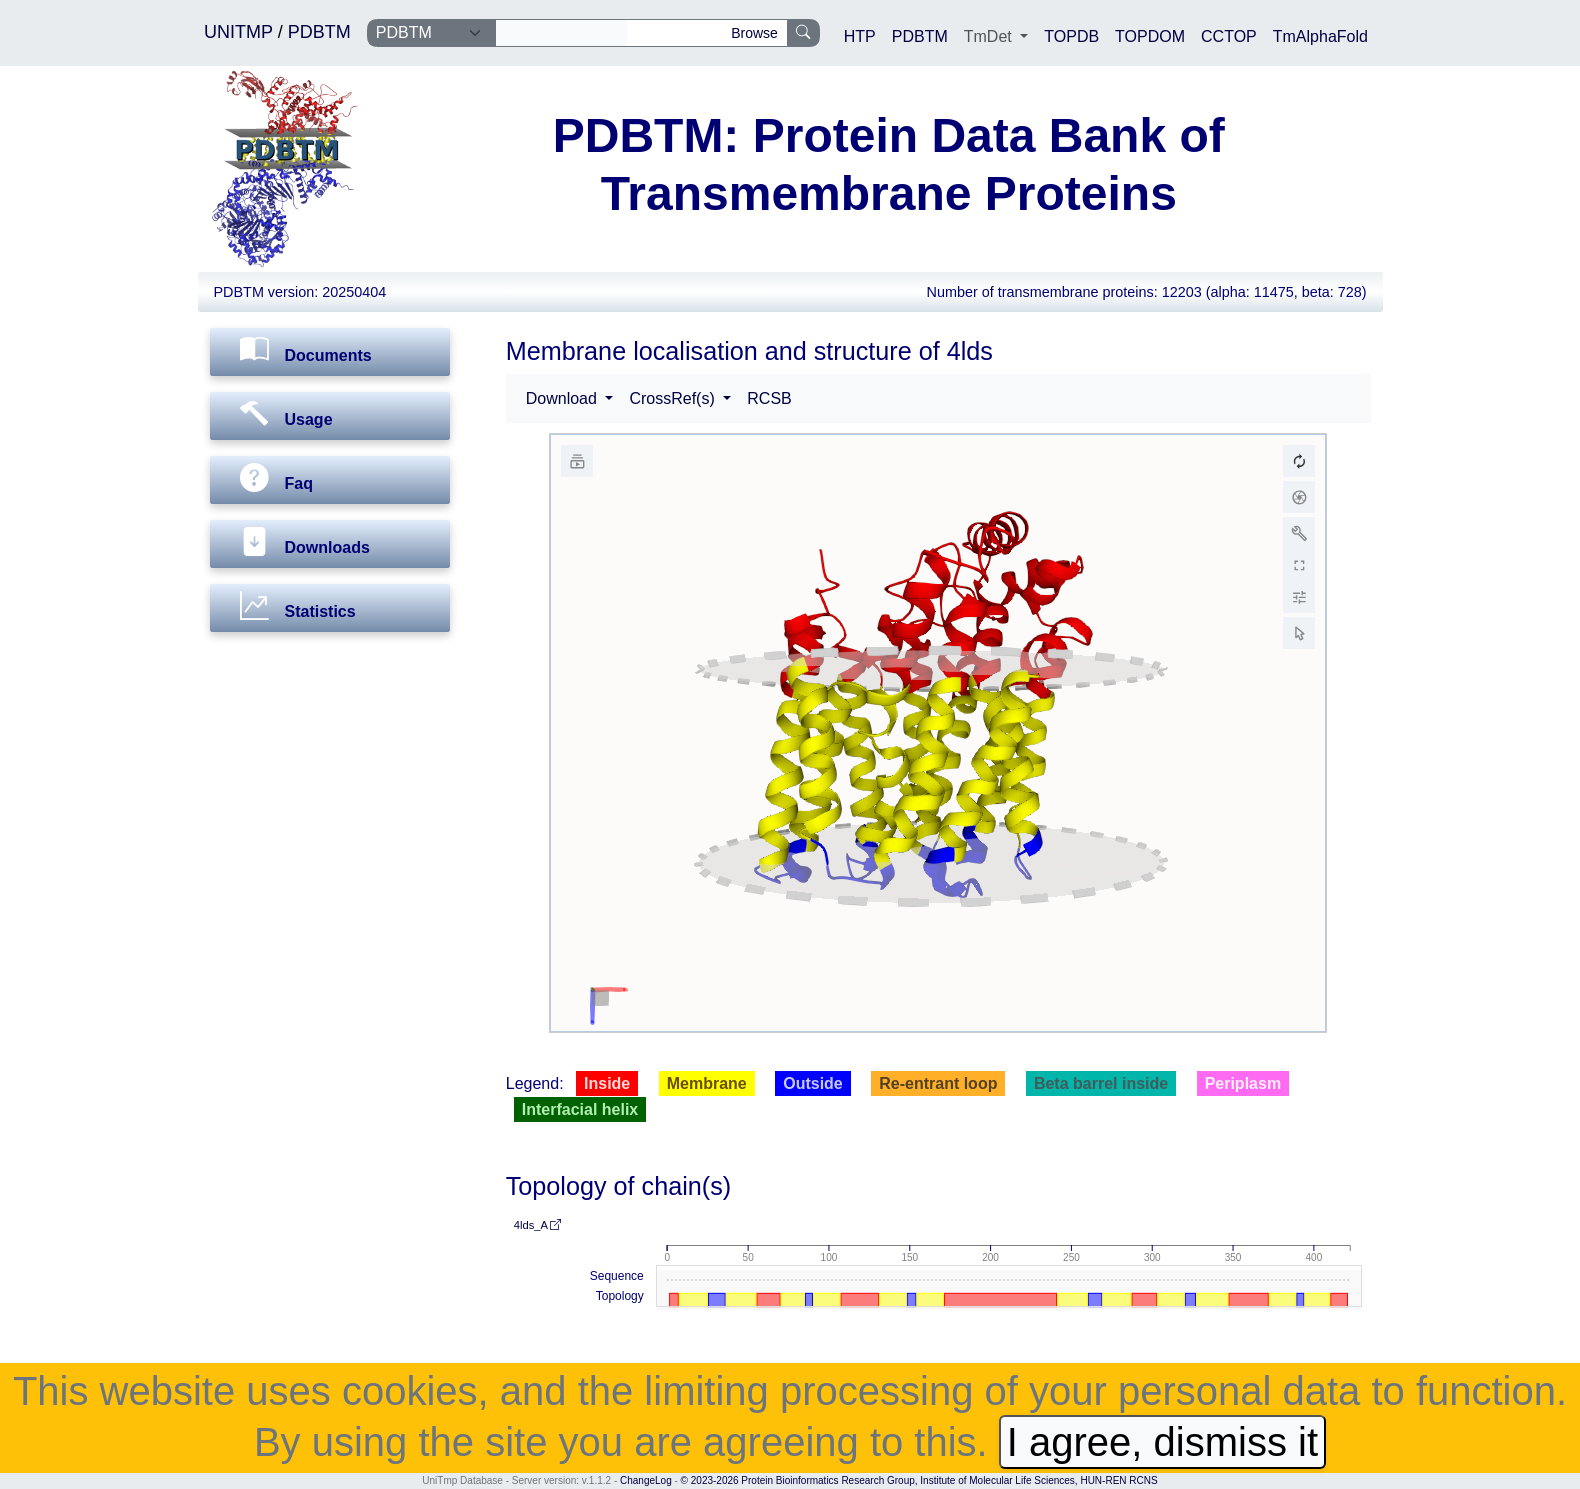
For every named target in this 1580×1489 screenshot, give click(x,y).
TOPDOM (1150, 36)
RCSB (769, 398)
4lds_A (538, 1225)
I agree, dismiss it (1162, 1442)
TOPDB (1071, 36)
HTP (860, 36)
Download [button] (564, 398)
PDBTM (319, 32)
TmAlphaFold (1320, 36)
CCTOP (1229, 36)
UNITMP (241, 32)
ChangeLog (646, 1480)
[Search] (561, 33)
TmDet (990, 36)
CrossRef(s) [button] (674, 398)
